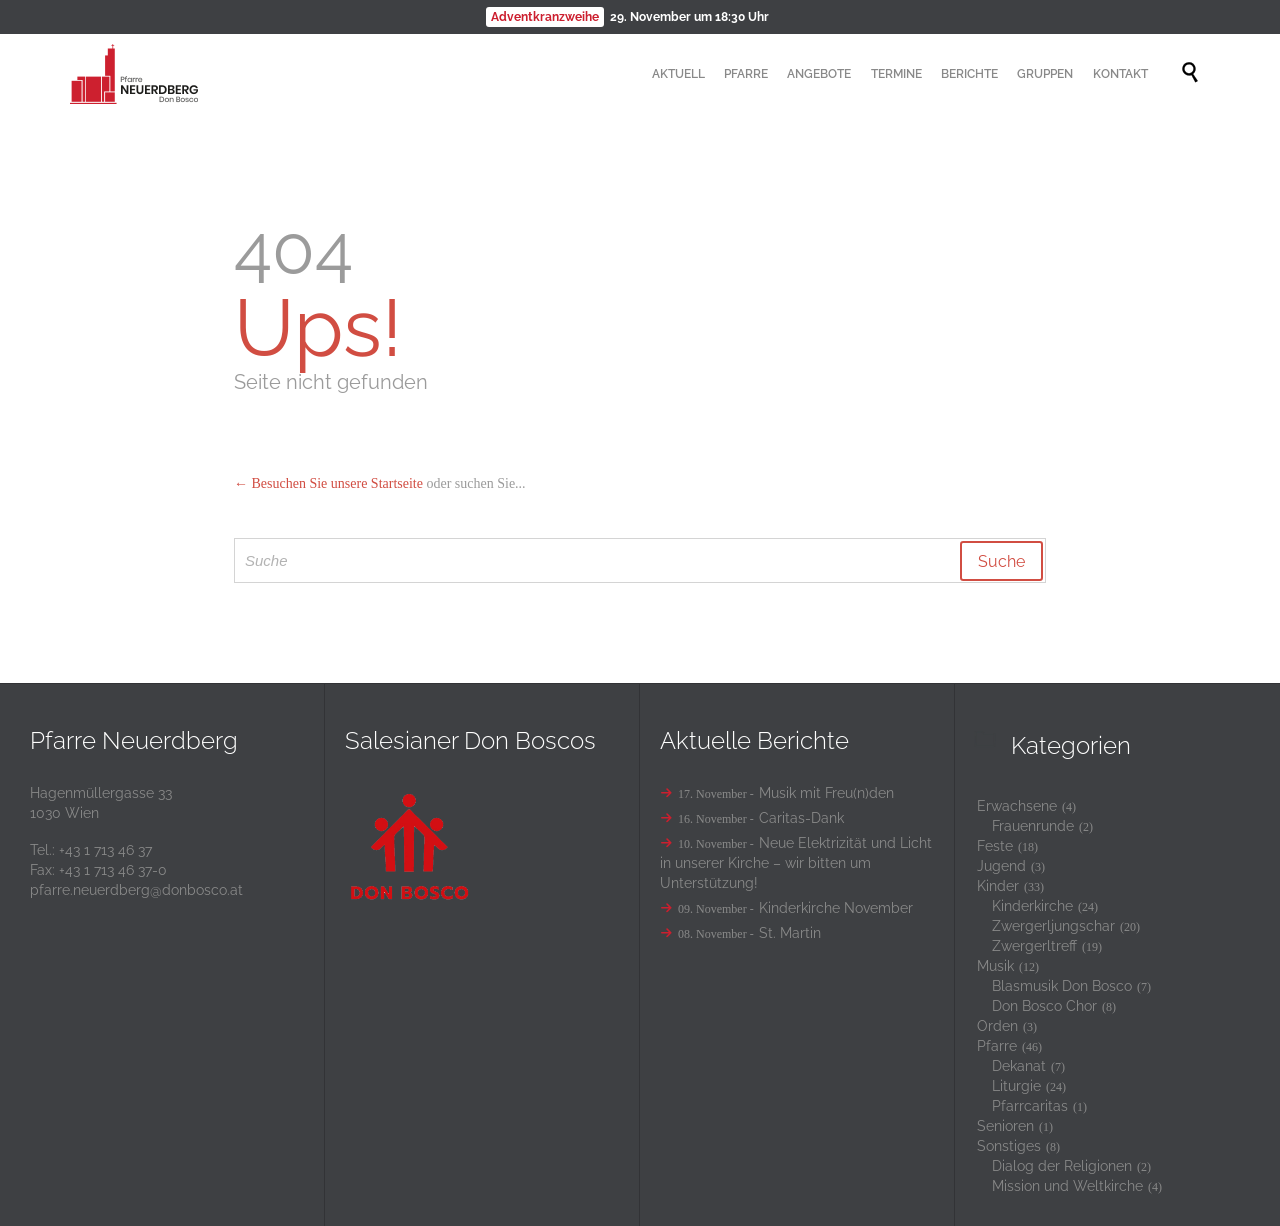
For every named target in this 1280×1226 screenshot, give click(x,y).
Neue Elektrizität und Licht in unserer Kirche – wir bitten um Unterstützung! (796, 863)
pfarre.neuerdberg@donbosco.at (136, 890)
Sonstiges (1009, 1146)
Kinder (998, 886)
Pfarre (997, 1046)
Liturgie (1016, 1086)
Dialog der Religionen (1062, 1166)
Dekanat (1019, 1066)
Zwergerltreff (1034, 946)
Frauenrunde (1033, 826)
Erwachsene (1017, 806)
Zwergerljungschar (1053, 926)
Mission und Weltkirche (1067, 1186)
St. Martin (790, 933)
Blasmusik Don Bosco (1062, 986)
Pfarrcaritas (1030, 1106)
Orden (997, 1026)
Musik (995, 966)
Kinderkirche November (836, 908)
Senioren (1005, 1126)
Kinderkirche (1032, 906)
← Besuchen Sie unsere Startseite (328, 483)
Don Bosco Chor (1044, 1006)
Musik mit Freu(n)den (826, 793)
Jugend (1001, 866)
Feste (995, 846)
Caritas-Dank (801, 818)
